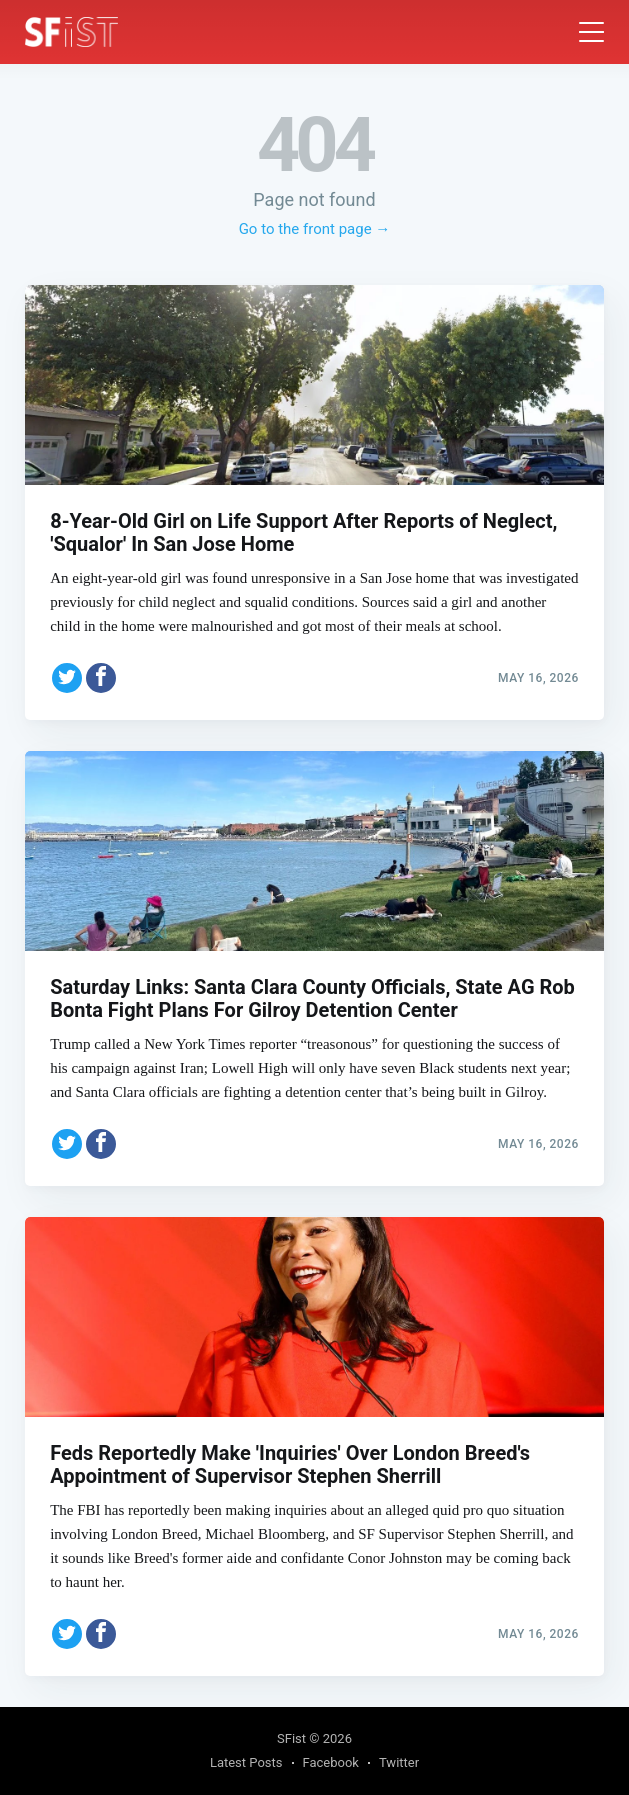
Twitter (399, 1762)
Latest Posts (246, 1762)
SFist (291, 1738)
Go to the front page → (315, 229)
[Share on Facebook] (101, 678)
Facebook (331, 1762)
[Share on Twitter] (67, 678)
